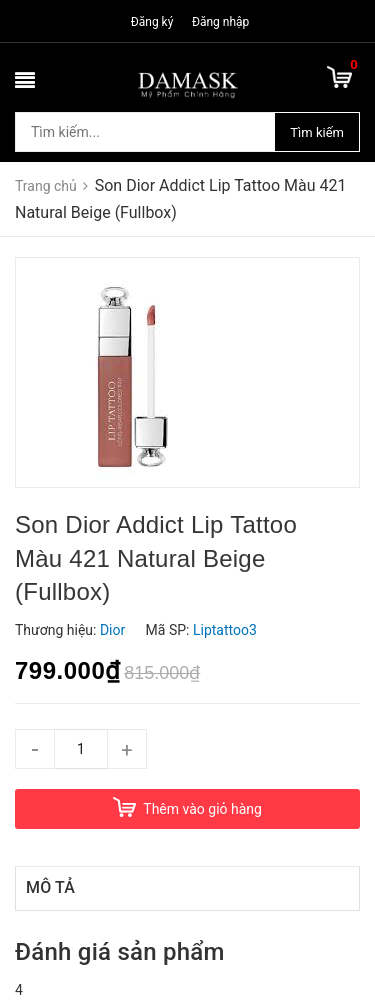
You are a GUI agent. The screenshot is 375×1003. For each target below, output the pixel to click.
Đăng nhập (220, 22)
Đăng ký (152, 22)
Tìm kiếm (317, 132)
